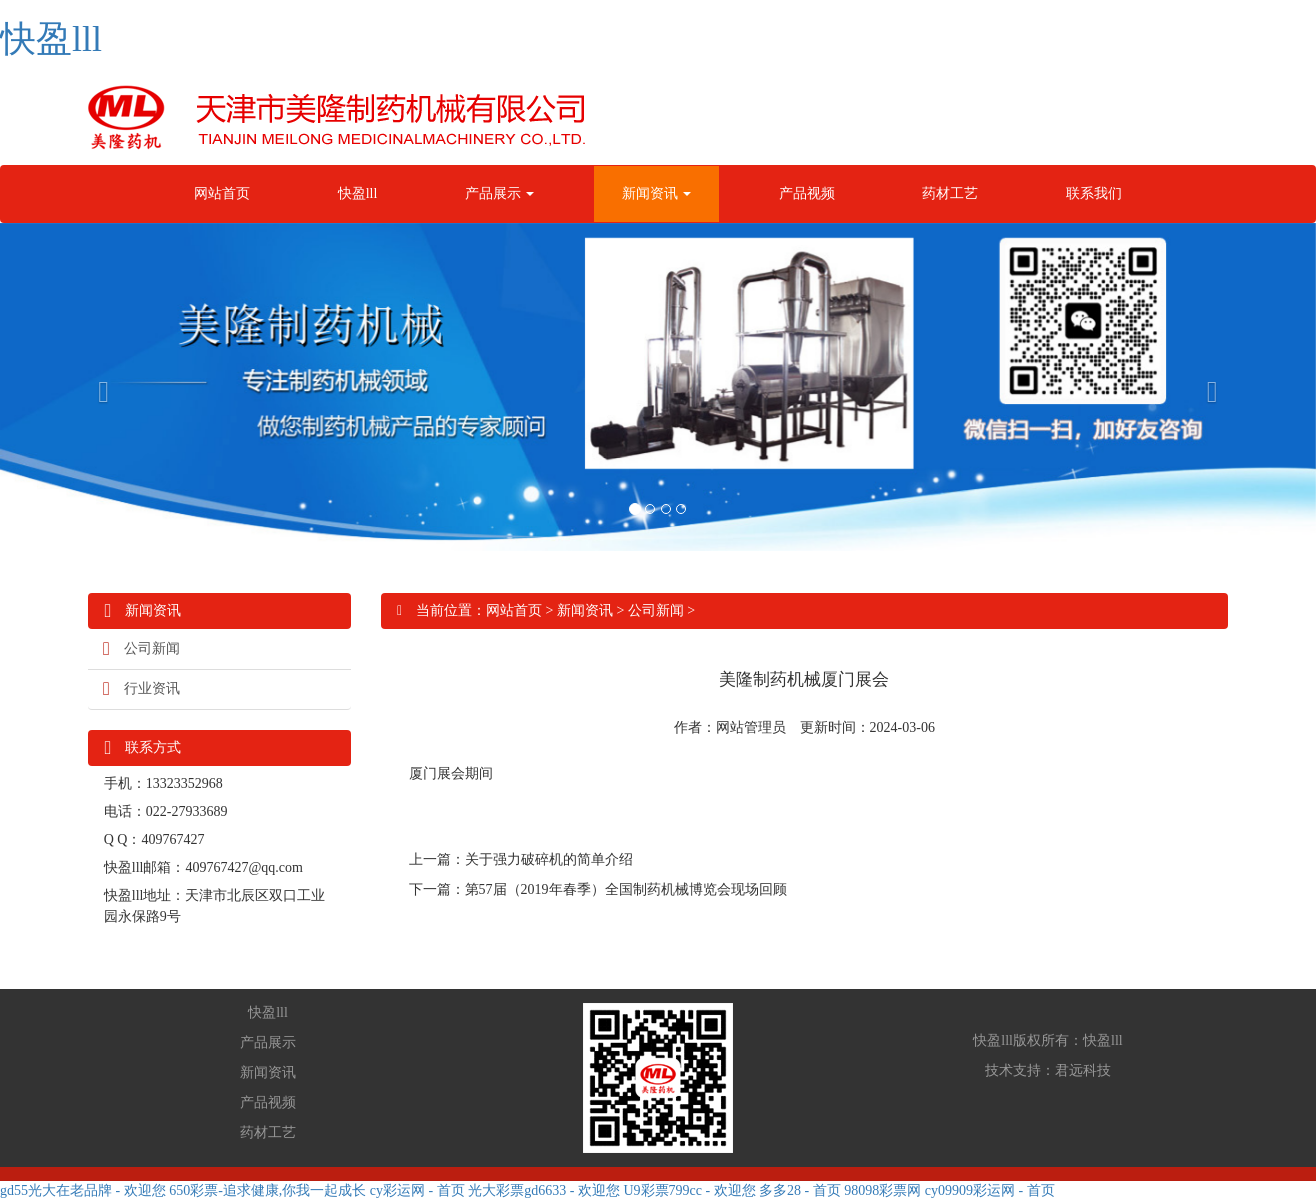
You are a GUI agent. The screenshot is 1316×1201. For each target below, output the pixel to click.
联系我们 (1094, 193)
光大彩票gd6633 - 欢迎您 (544, 1190)
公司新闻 (141, 648)
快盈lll (51, 39)
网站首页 (222, 193)
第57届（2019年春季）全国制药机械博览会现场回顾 (626, 889)
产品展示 (500, 193)
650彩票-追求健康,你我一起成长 (267, 1190)
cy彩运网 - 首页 (417, 1190)
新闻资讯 (657, 193)
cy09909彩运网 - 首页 (990, 1190)
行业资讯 (141, 688)
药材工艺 (950, 193)
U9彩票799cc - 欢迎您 (689, 1190)
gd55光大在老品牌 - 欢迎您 (83, 1190)
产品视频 (807, 193)
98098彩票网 (882, 1190)
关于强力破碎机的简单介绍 (549, 859)
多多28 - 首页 (800, 1190)
